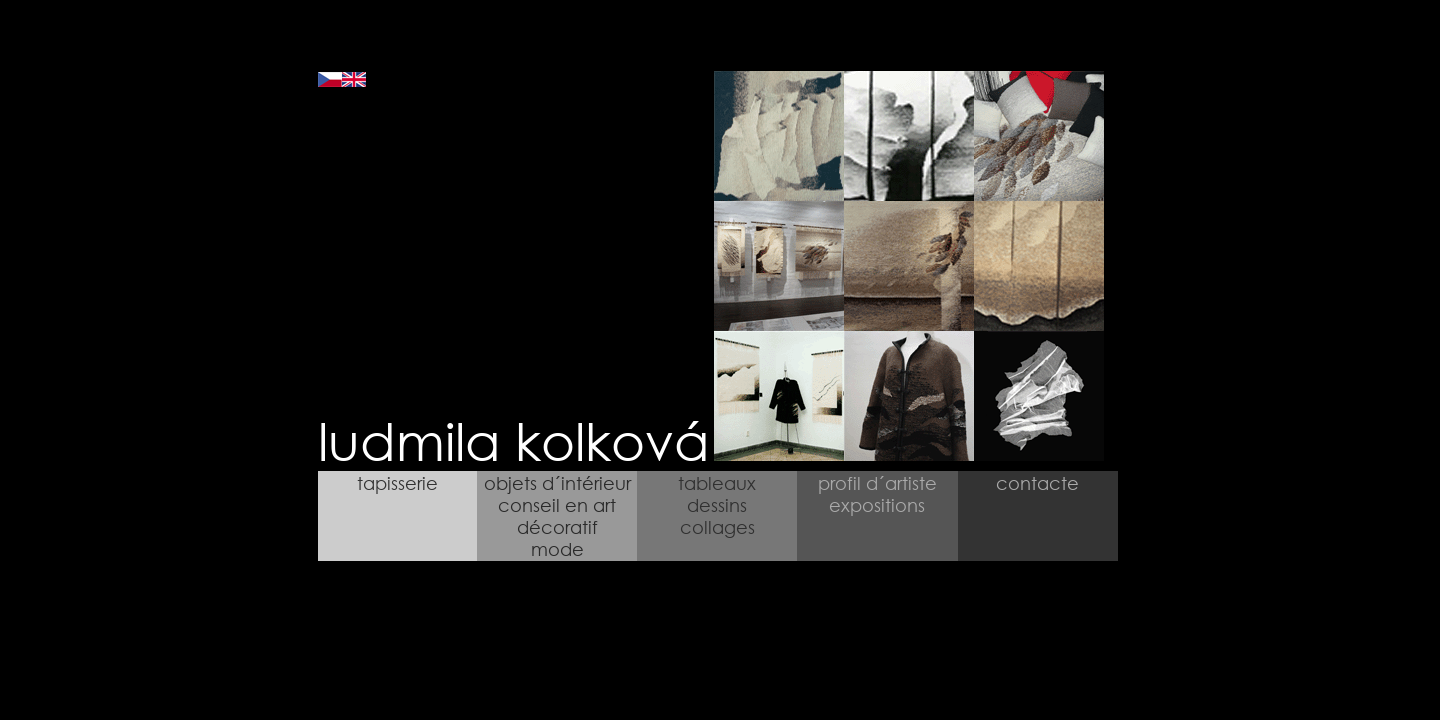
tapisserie (397, 483)
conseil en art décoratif (557, 516)
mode (557, 549)
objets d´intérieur (557, 483)
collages (717, 527)
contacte (1037, 483)
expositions (877, 505)
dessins (717, 505)
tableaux (717, 483)
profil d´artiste (877, 483)
